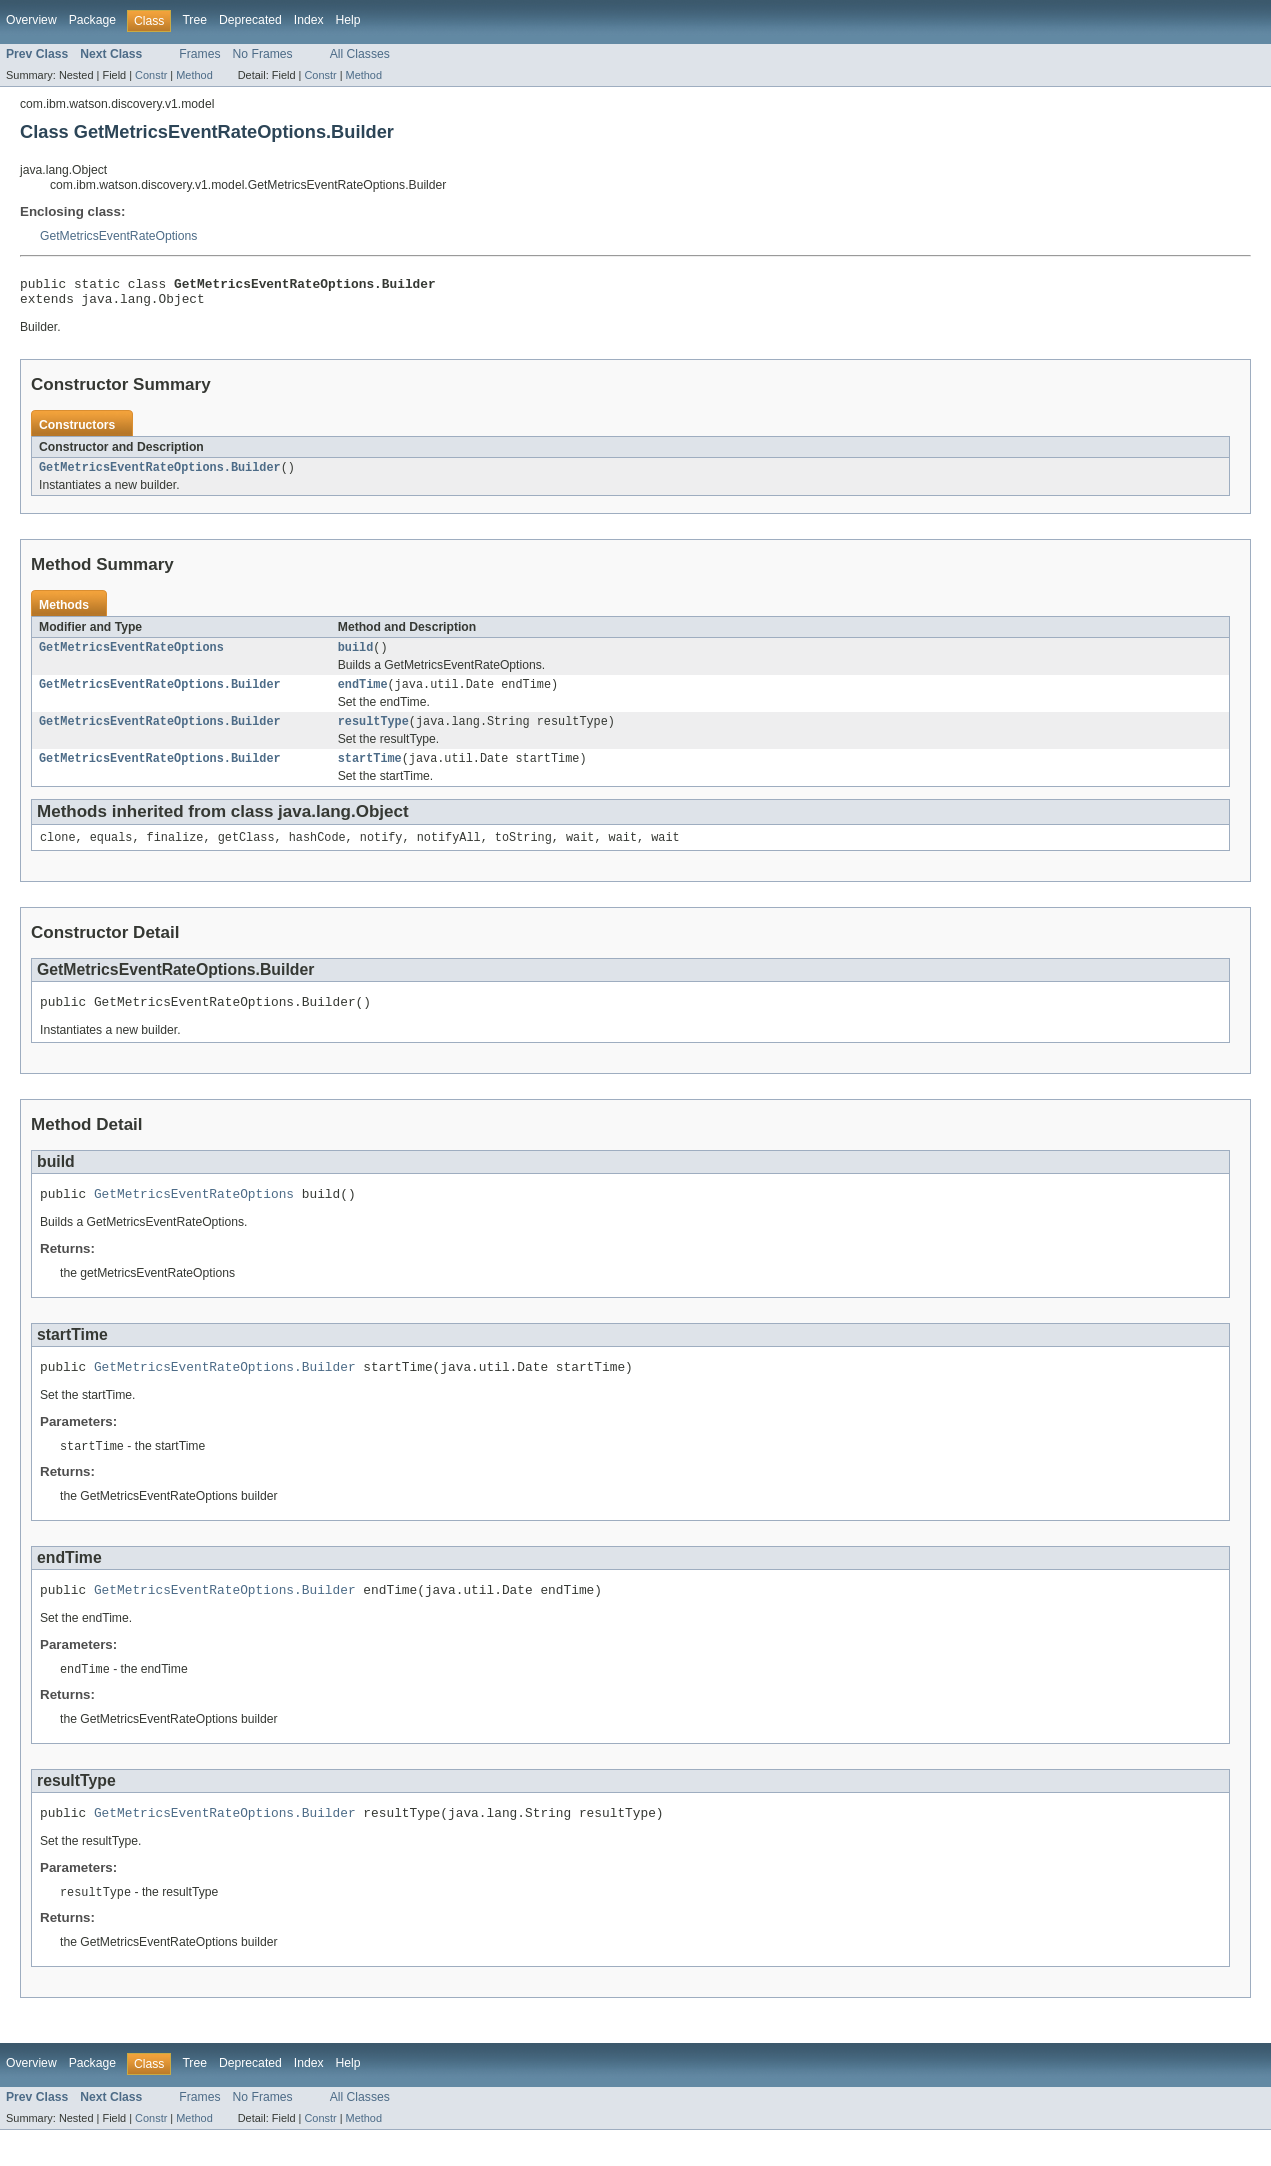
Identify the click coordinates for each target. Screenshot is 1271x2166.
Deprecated (250, 20)
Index (309, 20)
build (356, 657)
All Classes (360, 54)
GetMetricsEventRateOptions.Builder (160, 475)
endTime (363, 696)
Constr (151, 75)
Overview (31, 20)
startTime (370, 774)
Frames (199, 54)
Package (92, 20)
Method (194, 75)
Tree (194, 20)
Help (348, 20)
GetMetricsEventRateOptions (118, 236)
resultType (373, 735)
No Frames (263, 54)
